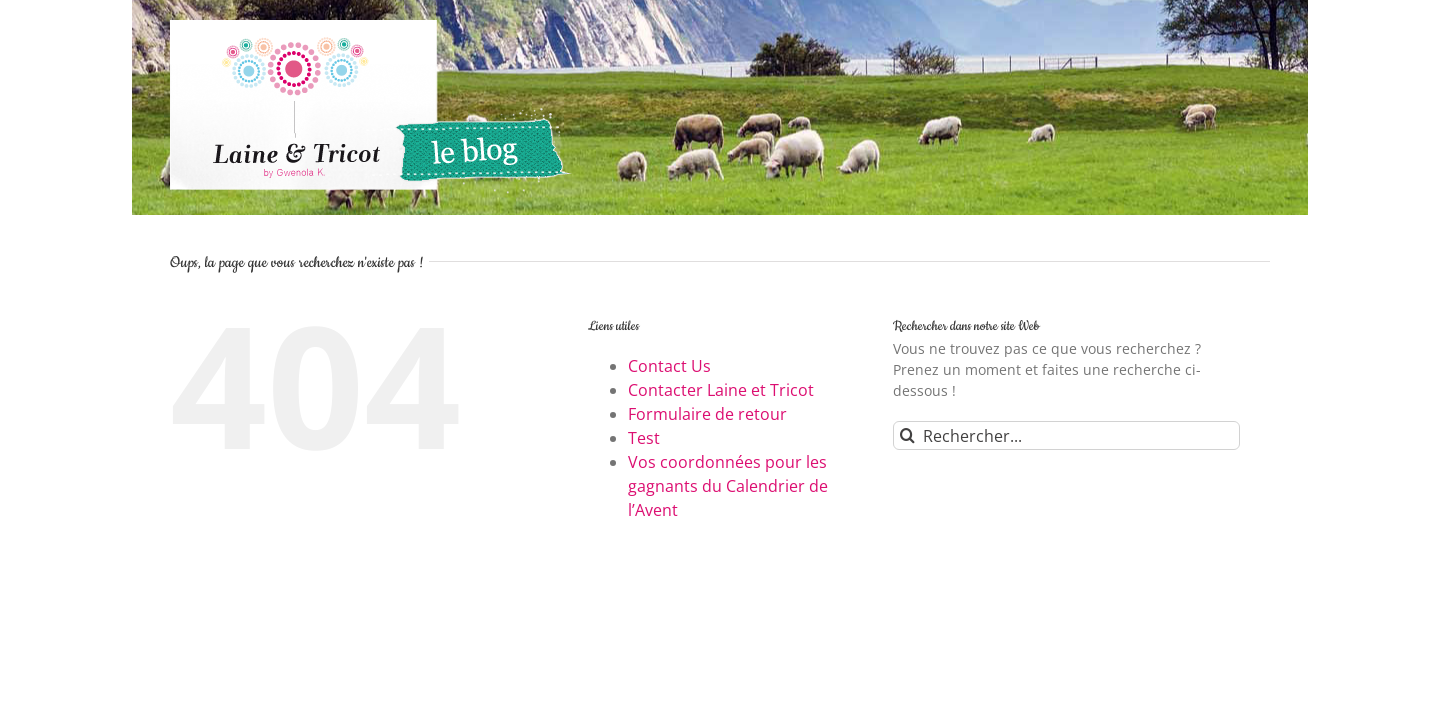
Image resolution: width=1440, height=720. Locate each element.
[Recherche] (907, 435)
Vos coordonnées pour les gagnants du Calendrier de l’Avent (728, 486)
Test (644, 438)
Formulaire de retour (707, 414)
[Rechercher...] (1066, 435)
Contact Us (669, 366)
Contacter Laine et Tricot (721, 390)
